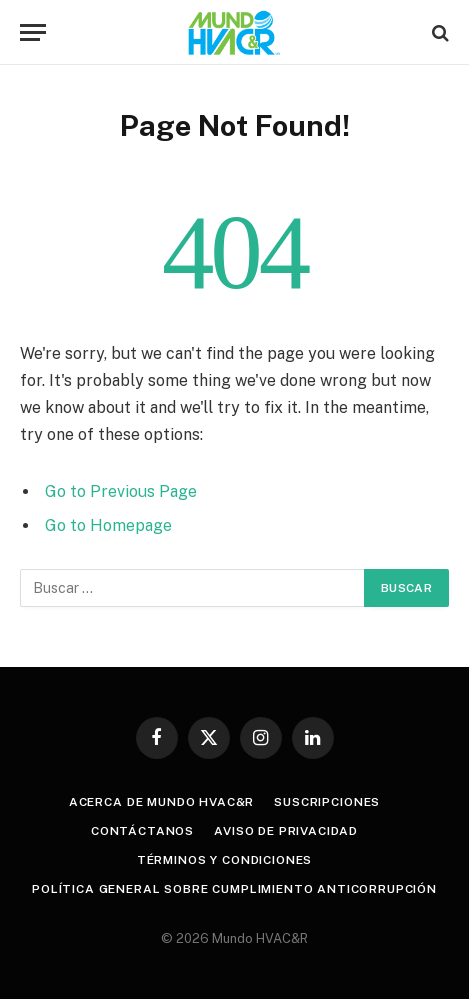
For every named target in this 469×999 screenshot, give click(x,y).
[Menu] (33, 32)
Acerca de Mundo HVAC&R (161, 802)
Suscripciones (327, 802)
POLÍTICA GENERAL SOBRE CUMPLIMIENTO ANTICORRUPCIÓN (234, 889)
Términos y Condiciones (224, 860)
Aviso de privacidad (286, 831)
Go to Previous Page (121, 491)
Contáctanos (142, 831)
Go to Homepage (108, 525)
